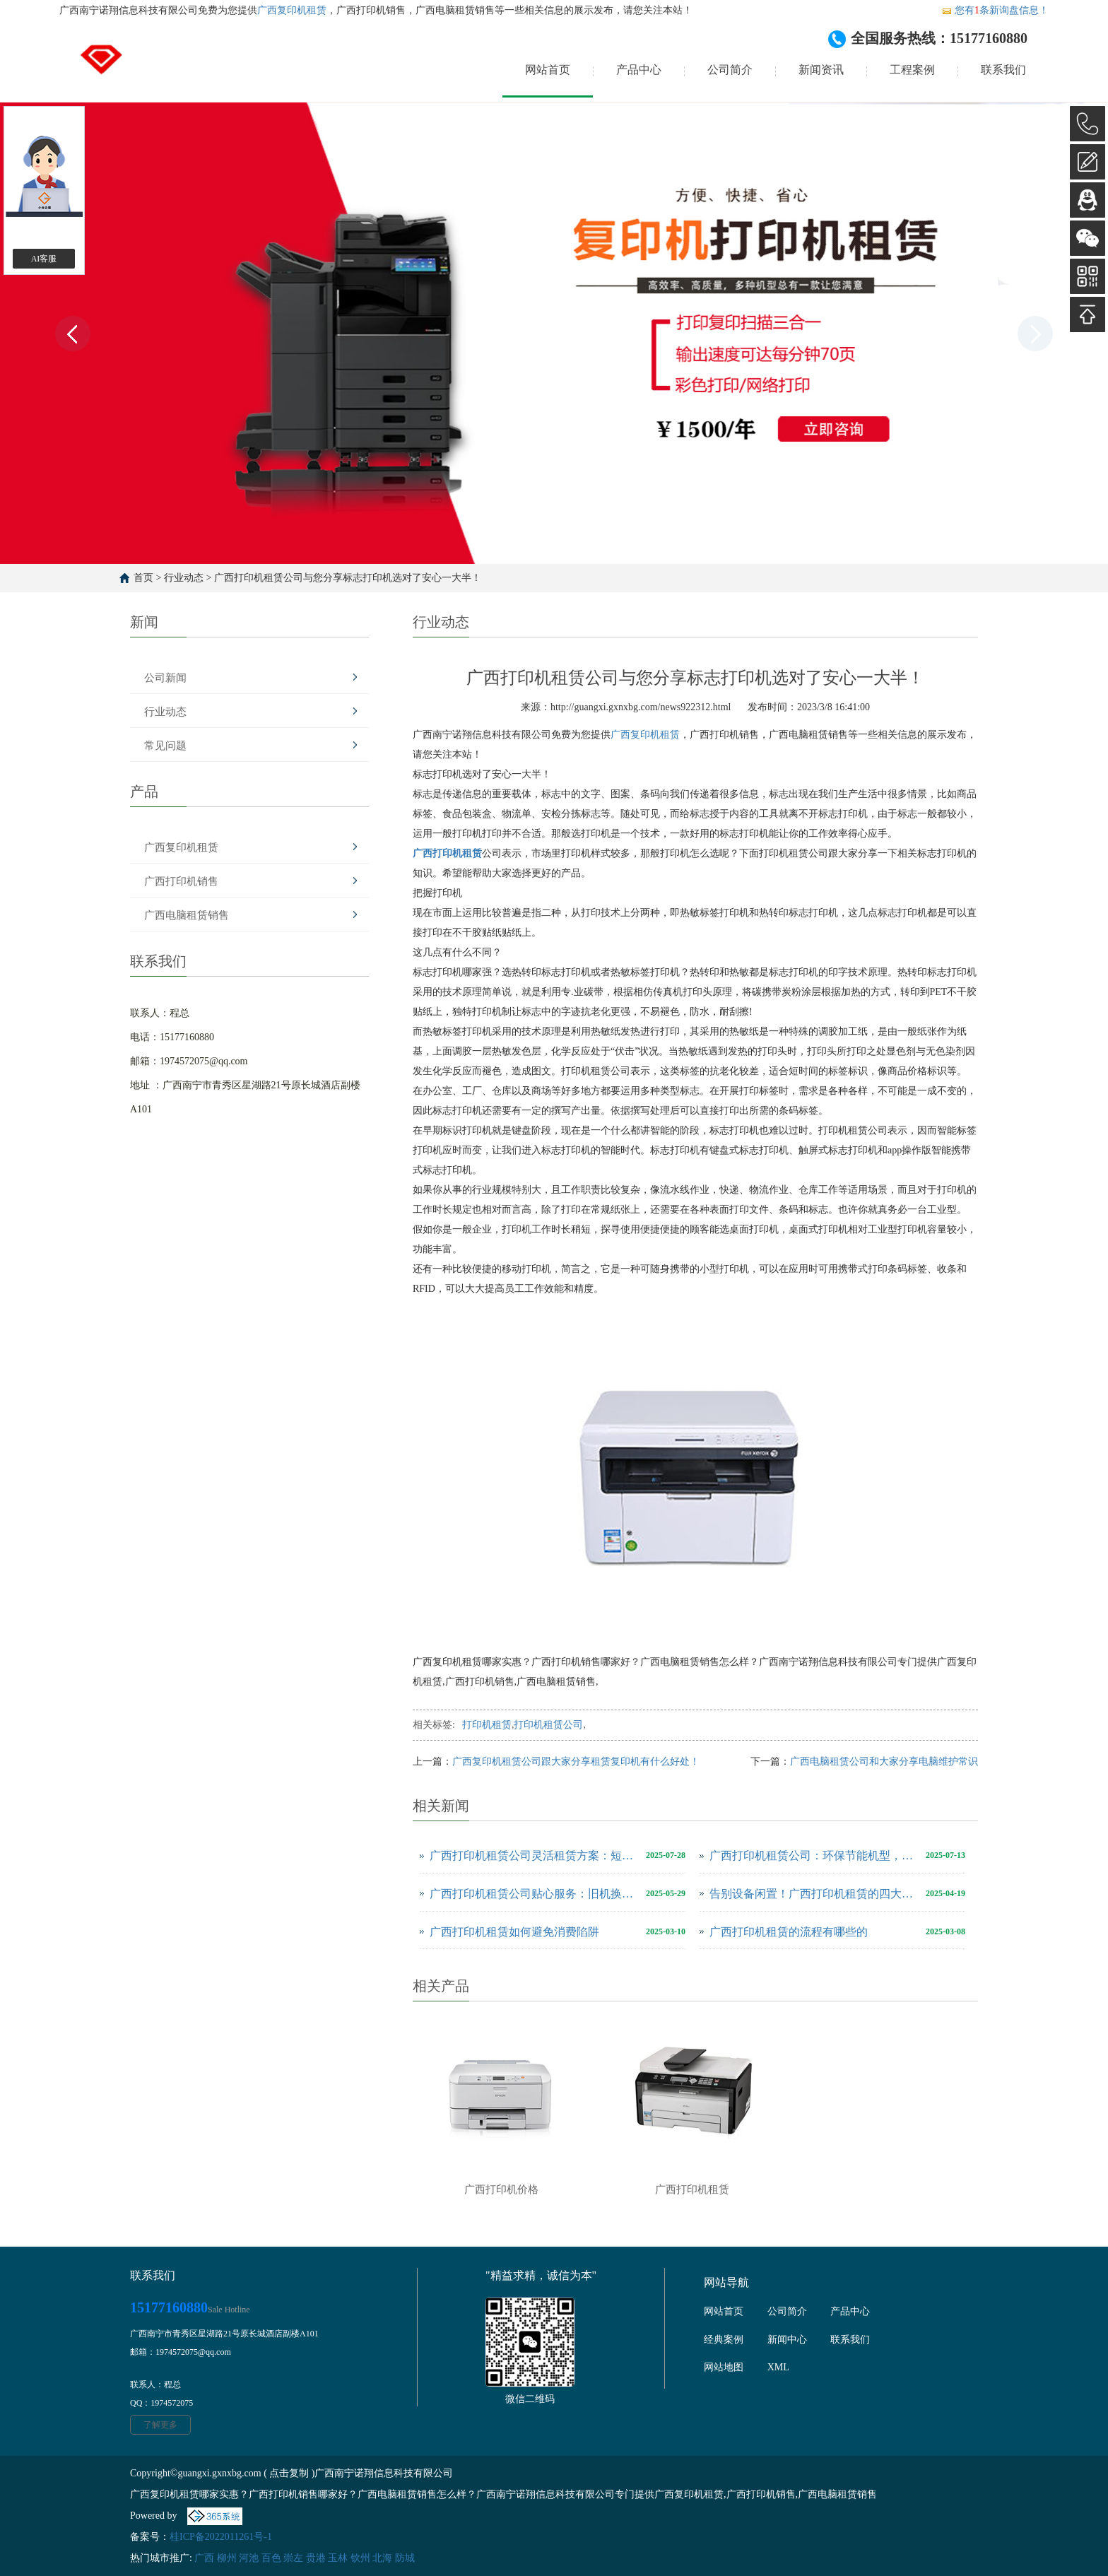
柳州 (227, 2558)
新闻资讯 (821, 70)
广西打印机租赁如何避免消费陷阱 (514, 1932)
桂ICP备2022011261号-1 (221, 2536)
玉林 (338, 2558)
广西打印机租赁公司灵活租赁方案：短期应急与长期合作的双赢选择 (534, 1855)
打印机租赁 (487, 1724)
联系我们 (1003, 70)
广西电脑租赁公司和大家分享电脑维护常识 (884, 1761)
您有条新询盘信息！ (995, 10)
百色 (271, 2558)
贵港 (316, 2558)
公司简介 (730, 70)
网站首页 (547, 70)
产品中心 (638, 70)
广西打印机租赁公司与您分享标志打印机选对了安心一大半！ (347, 577)
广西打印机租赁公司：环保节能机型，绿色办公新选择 (814, 1855)
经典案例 (723, 2339)
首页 (143, 577)
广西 (204, 2558)
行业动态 (184, 577)
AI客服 (44, 259)
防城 (405, 2558)
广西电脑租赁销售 (186, 915)
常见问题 (165, 745)
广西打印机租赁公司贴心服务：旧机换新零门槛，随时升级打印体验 (534, 1894)
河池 (249, 2558)
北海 (382, 2558)
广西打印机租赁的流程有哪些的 (788, 1932)
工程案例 (912, 70)
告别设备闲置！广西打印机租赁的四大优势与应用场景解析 (814, 1894)
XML (778, 2367)
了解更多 (160, 2425)
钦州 (360, 2558)
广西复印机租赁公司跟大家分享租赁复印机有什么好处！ (576, 1761)
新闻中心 (787, 2339)
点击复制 (289, 2473)
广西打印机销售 (181, 881)
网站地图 (723, 2367)
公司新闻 (165, 677)
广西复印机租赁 (291, 10)
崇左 (293, 2558)
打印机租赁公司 (548, 1724)
